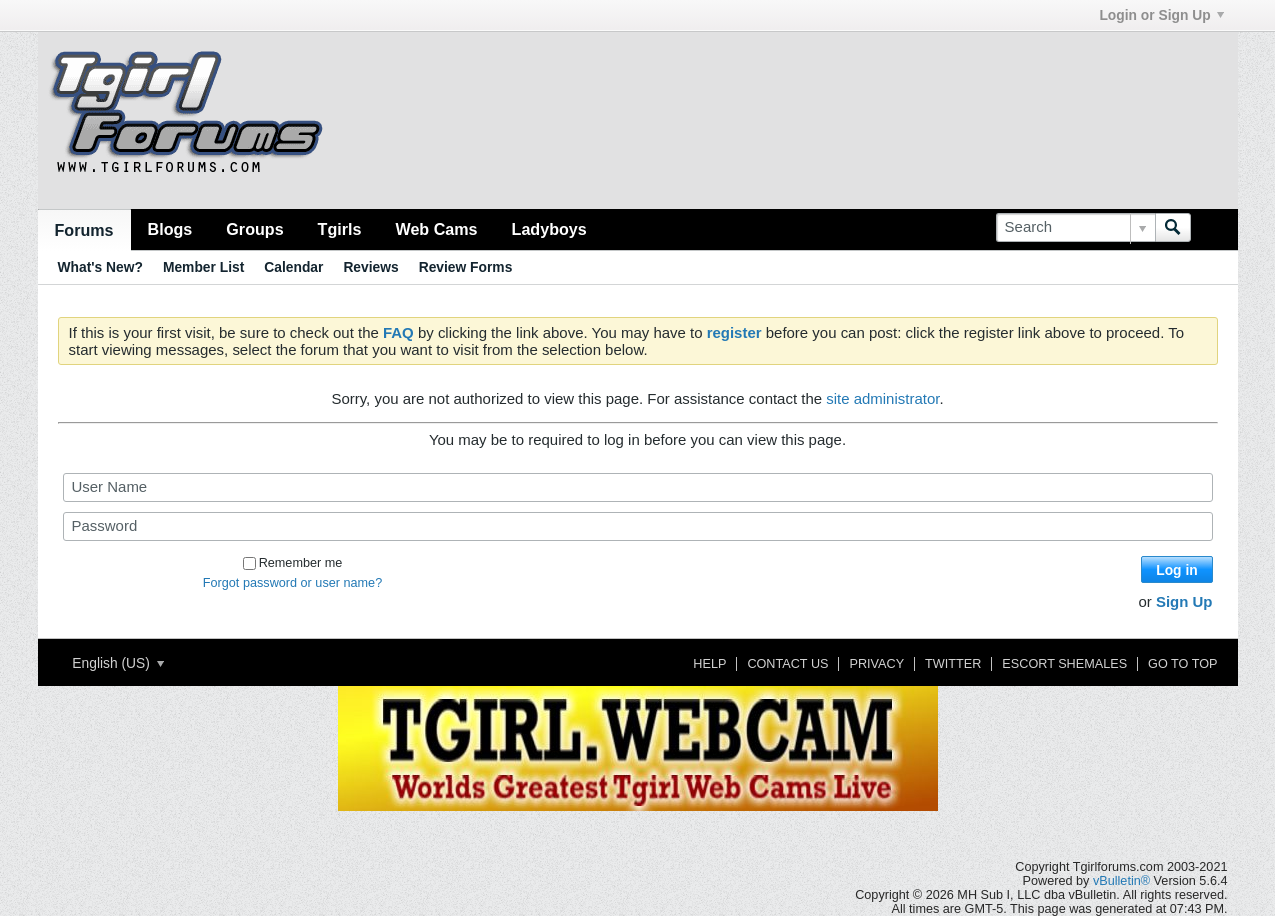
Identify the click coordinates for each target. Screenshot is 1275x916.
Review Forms (466, 267)
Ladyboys (549, 229)
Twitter (953, 664)
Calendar (293, 267)
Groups (254, 229)
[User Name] (638, 487)
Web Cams (436, 229)
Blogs (170, 229)
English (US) (117, 663)
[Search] (1075, 227)
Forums (84, 230)
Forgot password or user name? (292, 583)
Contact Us (787, 664)
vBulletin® (1121, 881)
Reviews (370, 267)
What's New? (100, 267)
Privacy (876, 664)
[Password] (638, 526)
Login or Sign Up (1161, 15)
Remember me (293, 563)
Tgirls (340, 229)
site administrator (882, 398)
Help (709, 664)
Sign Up (1184, 601)
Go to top (1182, 664)
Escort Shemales (1064, 664)
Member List (203, 267)
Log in (1176, 570)
